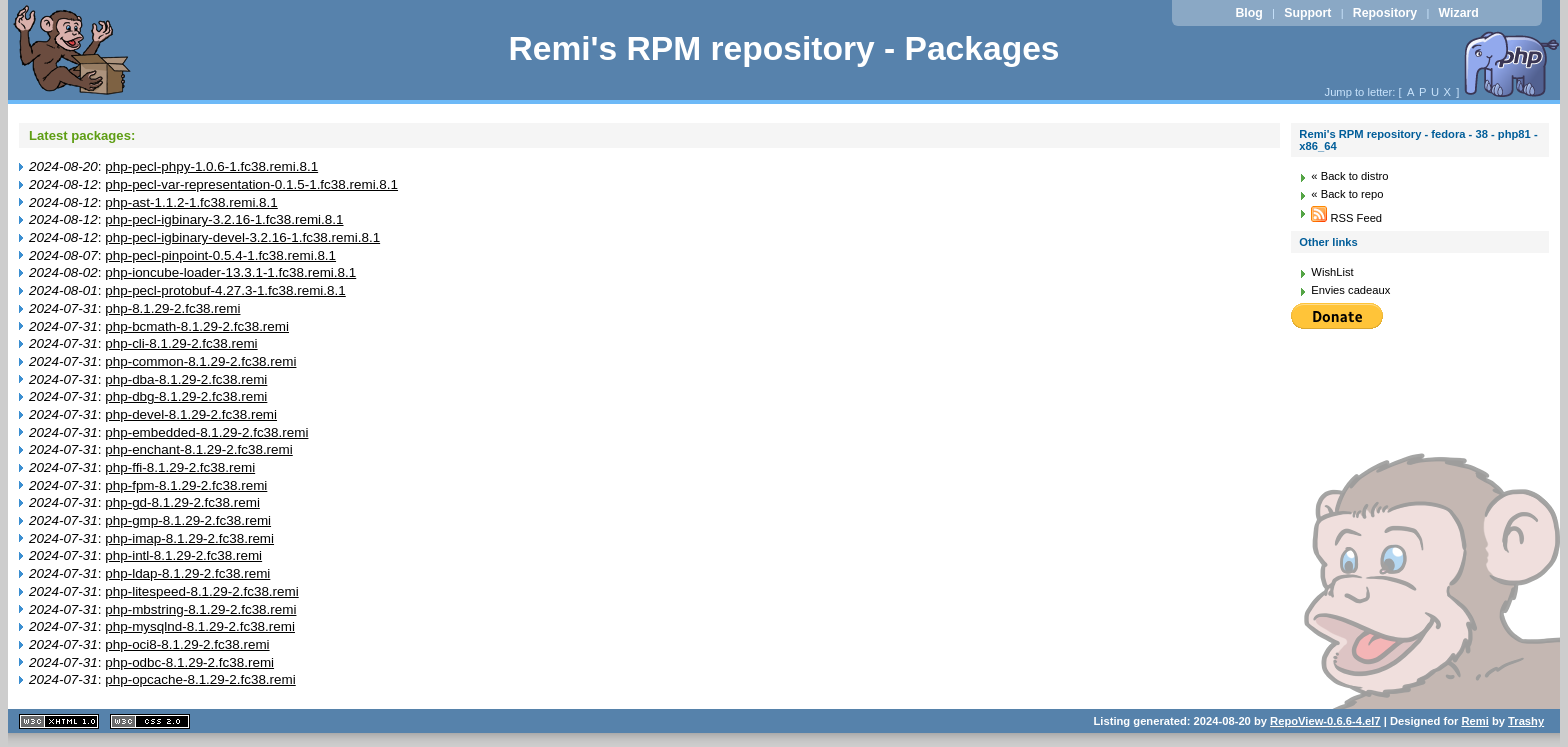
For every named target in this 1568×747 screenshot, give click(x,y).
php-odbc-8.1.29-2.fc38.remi (189, 662)
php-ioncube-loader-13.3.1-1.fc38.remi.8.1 (230, 272)
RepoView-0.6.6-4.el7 (1325, 721)
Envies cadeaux (1350, 290)
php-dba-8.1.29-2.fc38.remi (186, 379)
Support (1307, 13)
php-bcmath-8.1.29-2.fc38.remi (197, 326)
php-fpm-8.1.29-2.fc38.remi (186, 485)
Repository (1385, 13)
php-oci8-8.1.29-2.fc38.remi (187, 644)
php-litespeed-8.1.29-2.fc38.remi (201, 591)
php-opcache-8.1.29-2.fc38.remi (200, 679)
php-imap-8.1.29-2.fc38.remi (189, 538)
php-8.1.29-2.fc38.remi (172, 308)
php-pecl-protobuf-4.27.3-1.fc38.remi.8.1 (225, 290)
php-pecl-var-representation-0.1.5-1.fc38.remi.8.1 (251, 184)
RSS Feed (1346, 218)
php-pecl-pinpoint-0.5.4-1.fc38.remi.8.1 (220, 255)
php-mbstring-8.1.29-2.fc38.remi (200, 609)
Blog (1248, 13)
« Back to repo (1347, 194)
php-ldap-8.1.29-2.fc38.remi (187, 573)
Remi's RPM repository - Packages (783, 48)
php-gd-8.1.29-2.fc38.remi (182, 502)
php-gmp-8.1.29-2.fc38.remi (188, 520)
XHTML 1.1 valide (59, 721)
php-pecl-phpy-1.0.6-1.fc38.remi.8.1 (211, 166)
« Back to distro (1349, 176)
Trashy (1526, 721)
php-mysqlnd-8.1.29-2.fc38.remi (200, 626)
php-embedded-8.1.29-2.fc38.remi (206, 432)
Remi (1474, 721)
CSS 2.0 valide (150, 721)
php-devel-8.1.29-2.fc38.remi (191, 414)
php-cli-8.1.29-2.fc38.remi (181, 343)
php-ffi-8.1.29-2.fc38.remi (180, 467)
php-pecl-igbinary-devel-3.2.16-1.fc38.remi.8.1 (242, 237)
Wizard (1459, 13)
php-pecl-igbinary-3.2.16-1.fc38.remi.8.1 (224, 219)
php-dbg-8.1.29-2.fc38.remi (186, 396)
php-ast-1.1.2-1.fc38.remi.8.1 (191, 202)
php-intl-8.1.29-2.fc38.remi (183, 555)
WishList (1332, 272)
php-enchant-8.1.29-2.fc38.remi (199, 449)
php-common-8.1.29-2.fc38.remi (200, 361)
